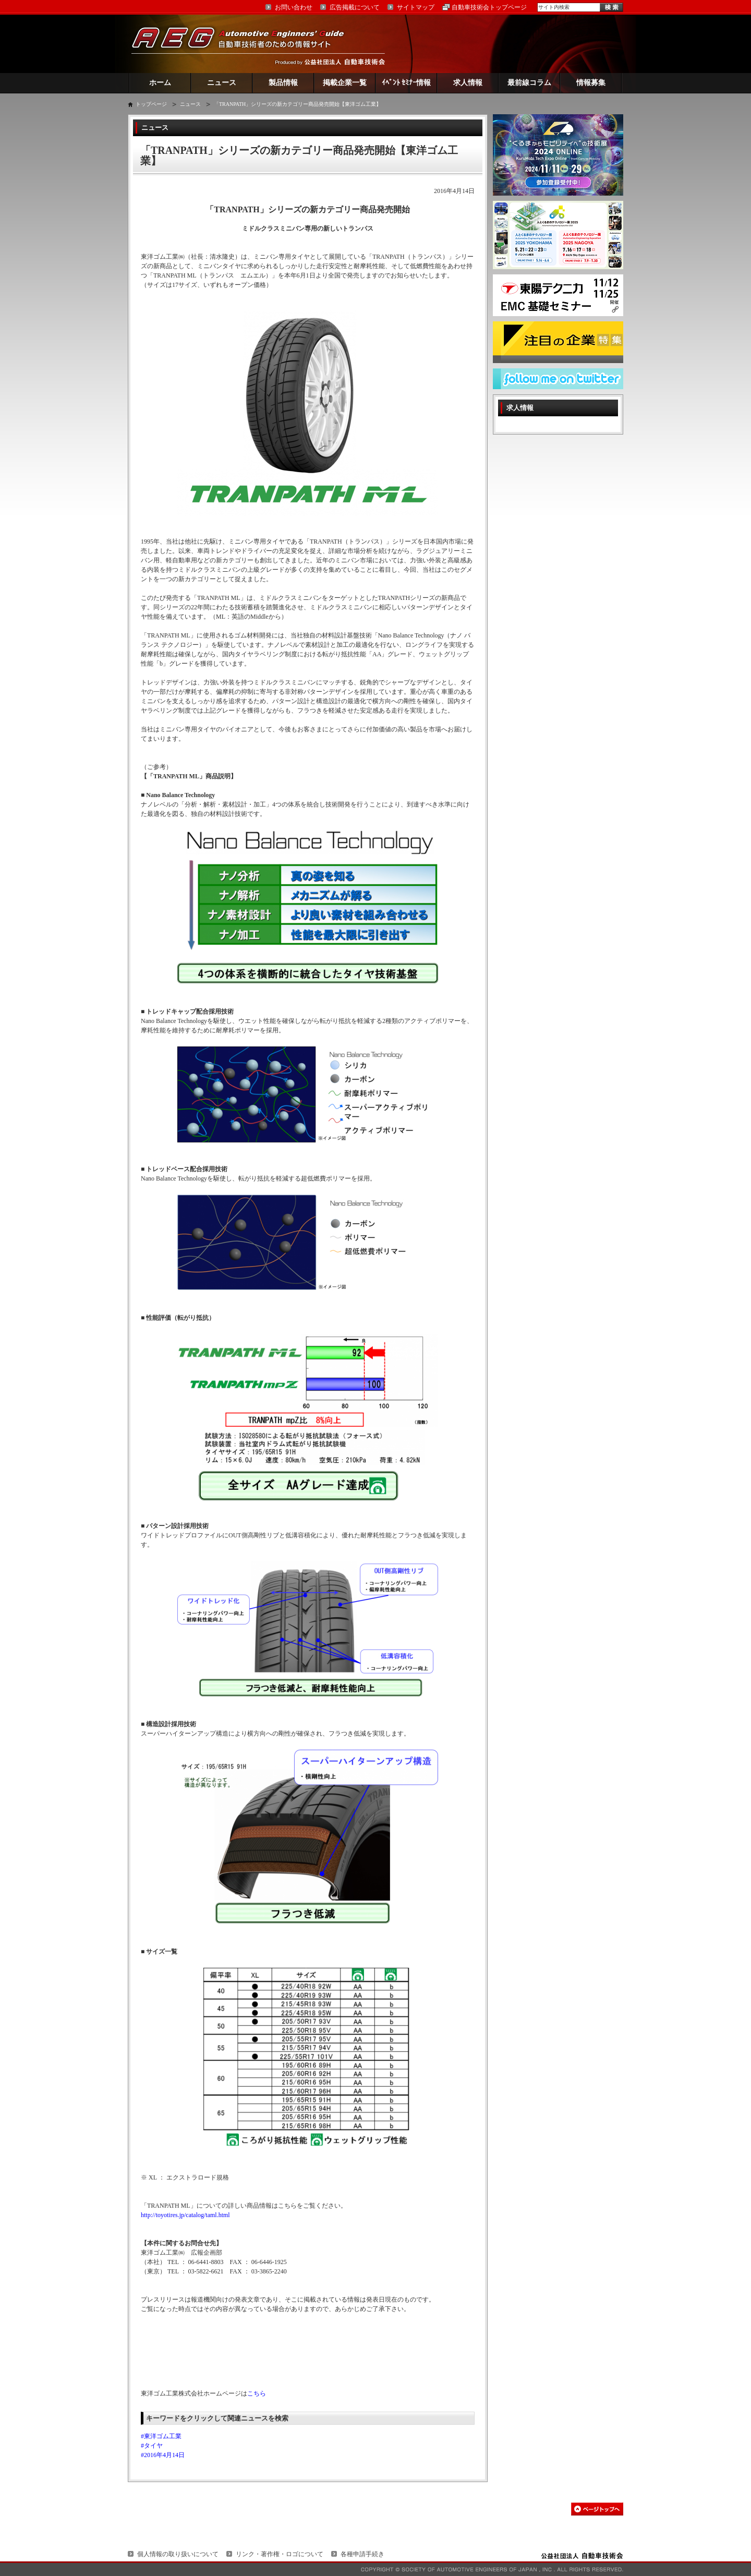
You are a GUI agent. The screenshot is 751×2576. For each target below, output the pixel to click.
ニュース (221, 83)
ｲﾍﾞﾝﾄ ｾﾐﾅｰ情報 (406, 83)
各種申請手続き (362, 2554)
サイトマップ (415, 7)
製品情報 (283, 83)
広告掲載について (355, 7)
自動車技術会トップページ (489, 7)
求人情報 (467, 83)
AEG (244, 43)
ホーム (160, 83)
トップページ (151, 104)
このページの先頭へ (597, 2508)
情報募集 (590, 83)
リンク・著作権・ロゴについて (279, 2554)
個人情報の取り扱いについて (178, 2554)
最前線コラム (529, 83)
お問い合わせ (293, 7)
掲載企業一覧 (345, 83)
